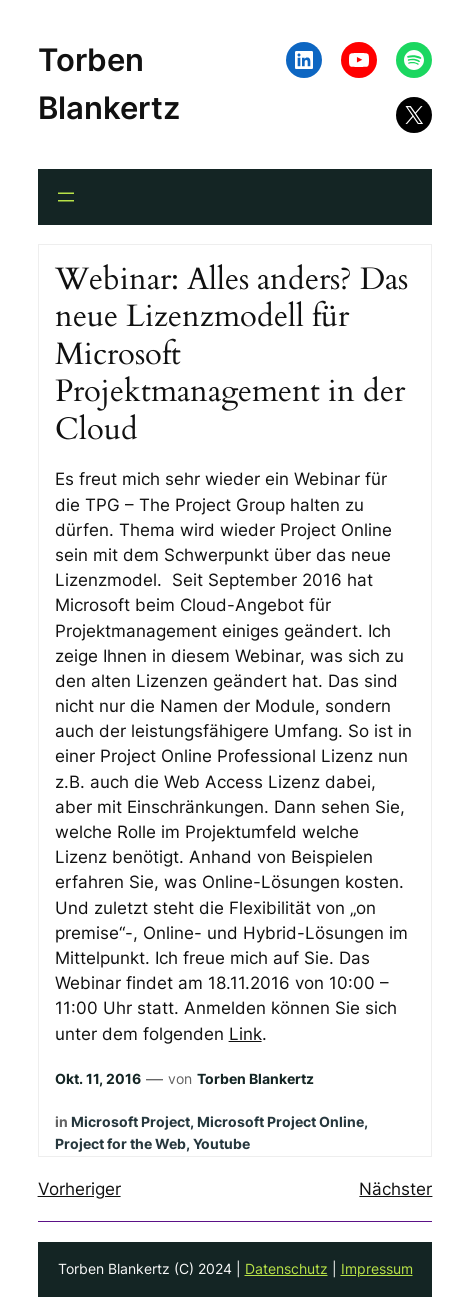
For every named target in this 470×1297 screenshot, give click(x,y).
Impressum (377, 1268)
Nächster (395, 1189)
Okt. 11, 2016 (98, 1078)
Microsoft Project (130, 1121)
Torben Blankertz (255, 1078)
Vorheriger (79, 1189)
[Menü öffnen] (66, 197)
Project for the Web (120, 1143)
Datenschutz (286, 1268)
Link (245, 1034)
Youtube (221, 1143)
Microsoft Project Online (280, 1121)
